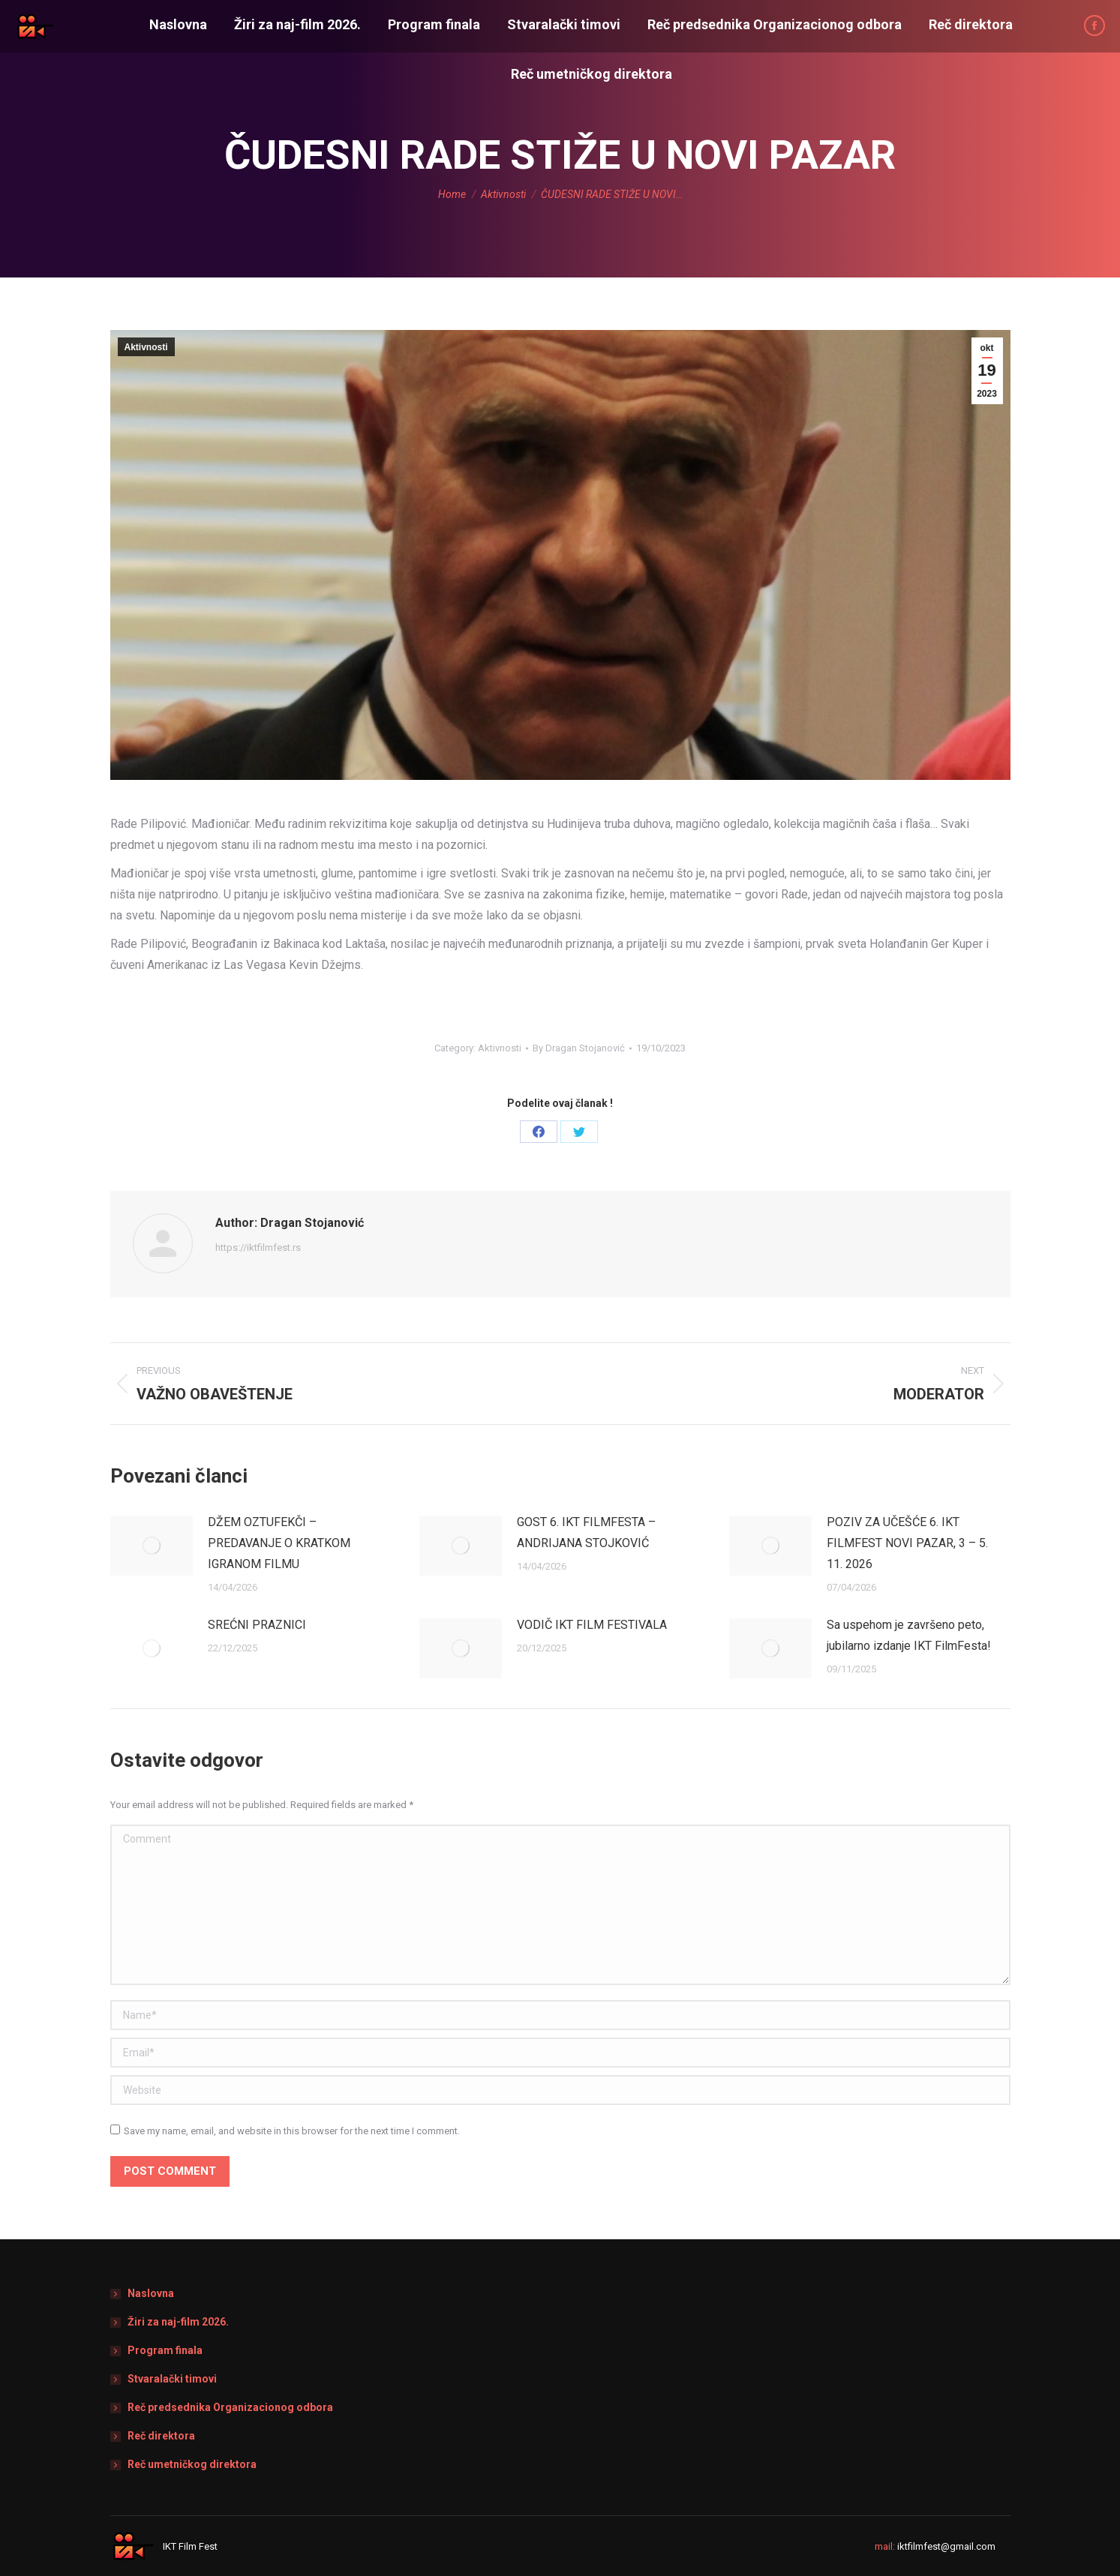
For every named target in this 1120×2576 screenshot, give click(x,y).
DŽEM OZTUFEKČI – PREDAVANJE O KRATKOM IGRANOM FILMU (279, 1543)
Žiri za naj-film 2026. (178, 2322)
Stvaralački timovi (172, 2379)
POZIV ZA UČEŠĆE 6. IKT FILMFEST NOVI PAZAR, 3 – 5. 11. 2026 (907, 1543)
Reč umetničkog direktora (192, 2464)
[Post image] (151, 1546)
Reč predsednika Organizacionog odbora (230, 2407)
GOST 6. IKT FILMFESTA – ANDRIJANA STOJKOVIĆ (586, 1532)
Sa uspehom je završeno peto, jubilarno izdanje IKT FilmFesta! (909, 1635)
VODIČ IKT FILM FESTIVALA (592, 1625)
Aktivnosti (146, 347)
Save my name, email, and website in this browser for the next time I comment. (292, 2131)
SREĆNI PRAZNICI (257, 1625)
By (579, 1048)
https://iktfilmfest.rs (258, 1247)
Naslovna (151, 2293)
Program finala (165, 2350)
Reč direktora (161, 2436)
